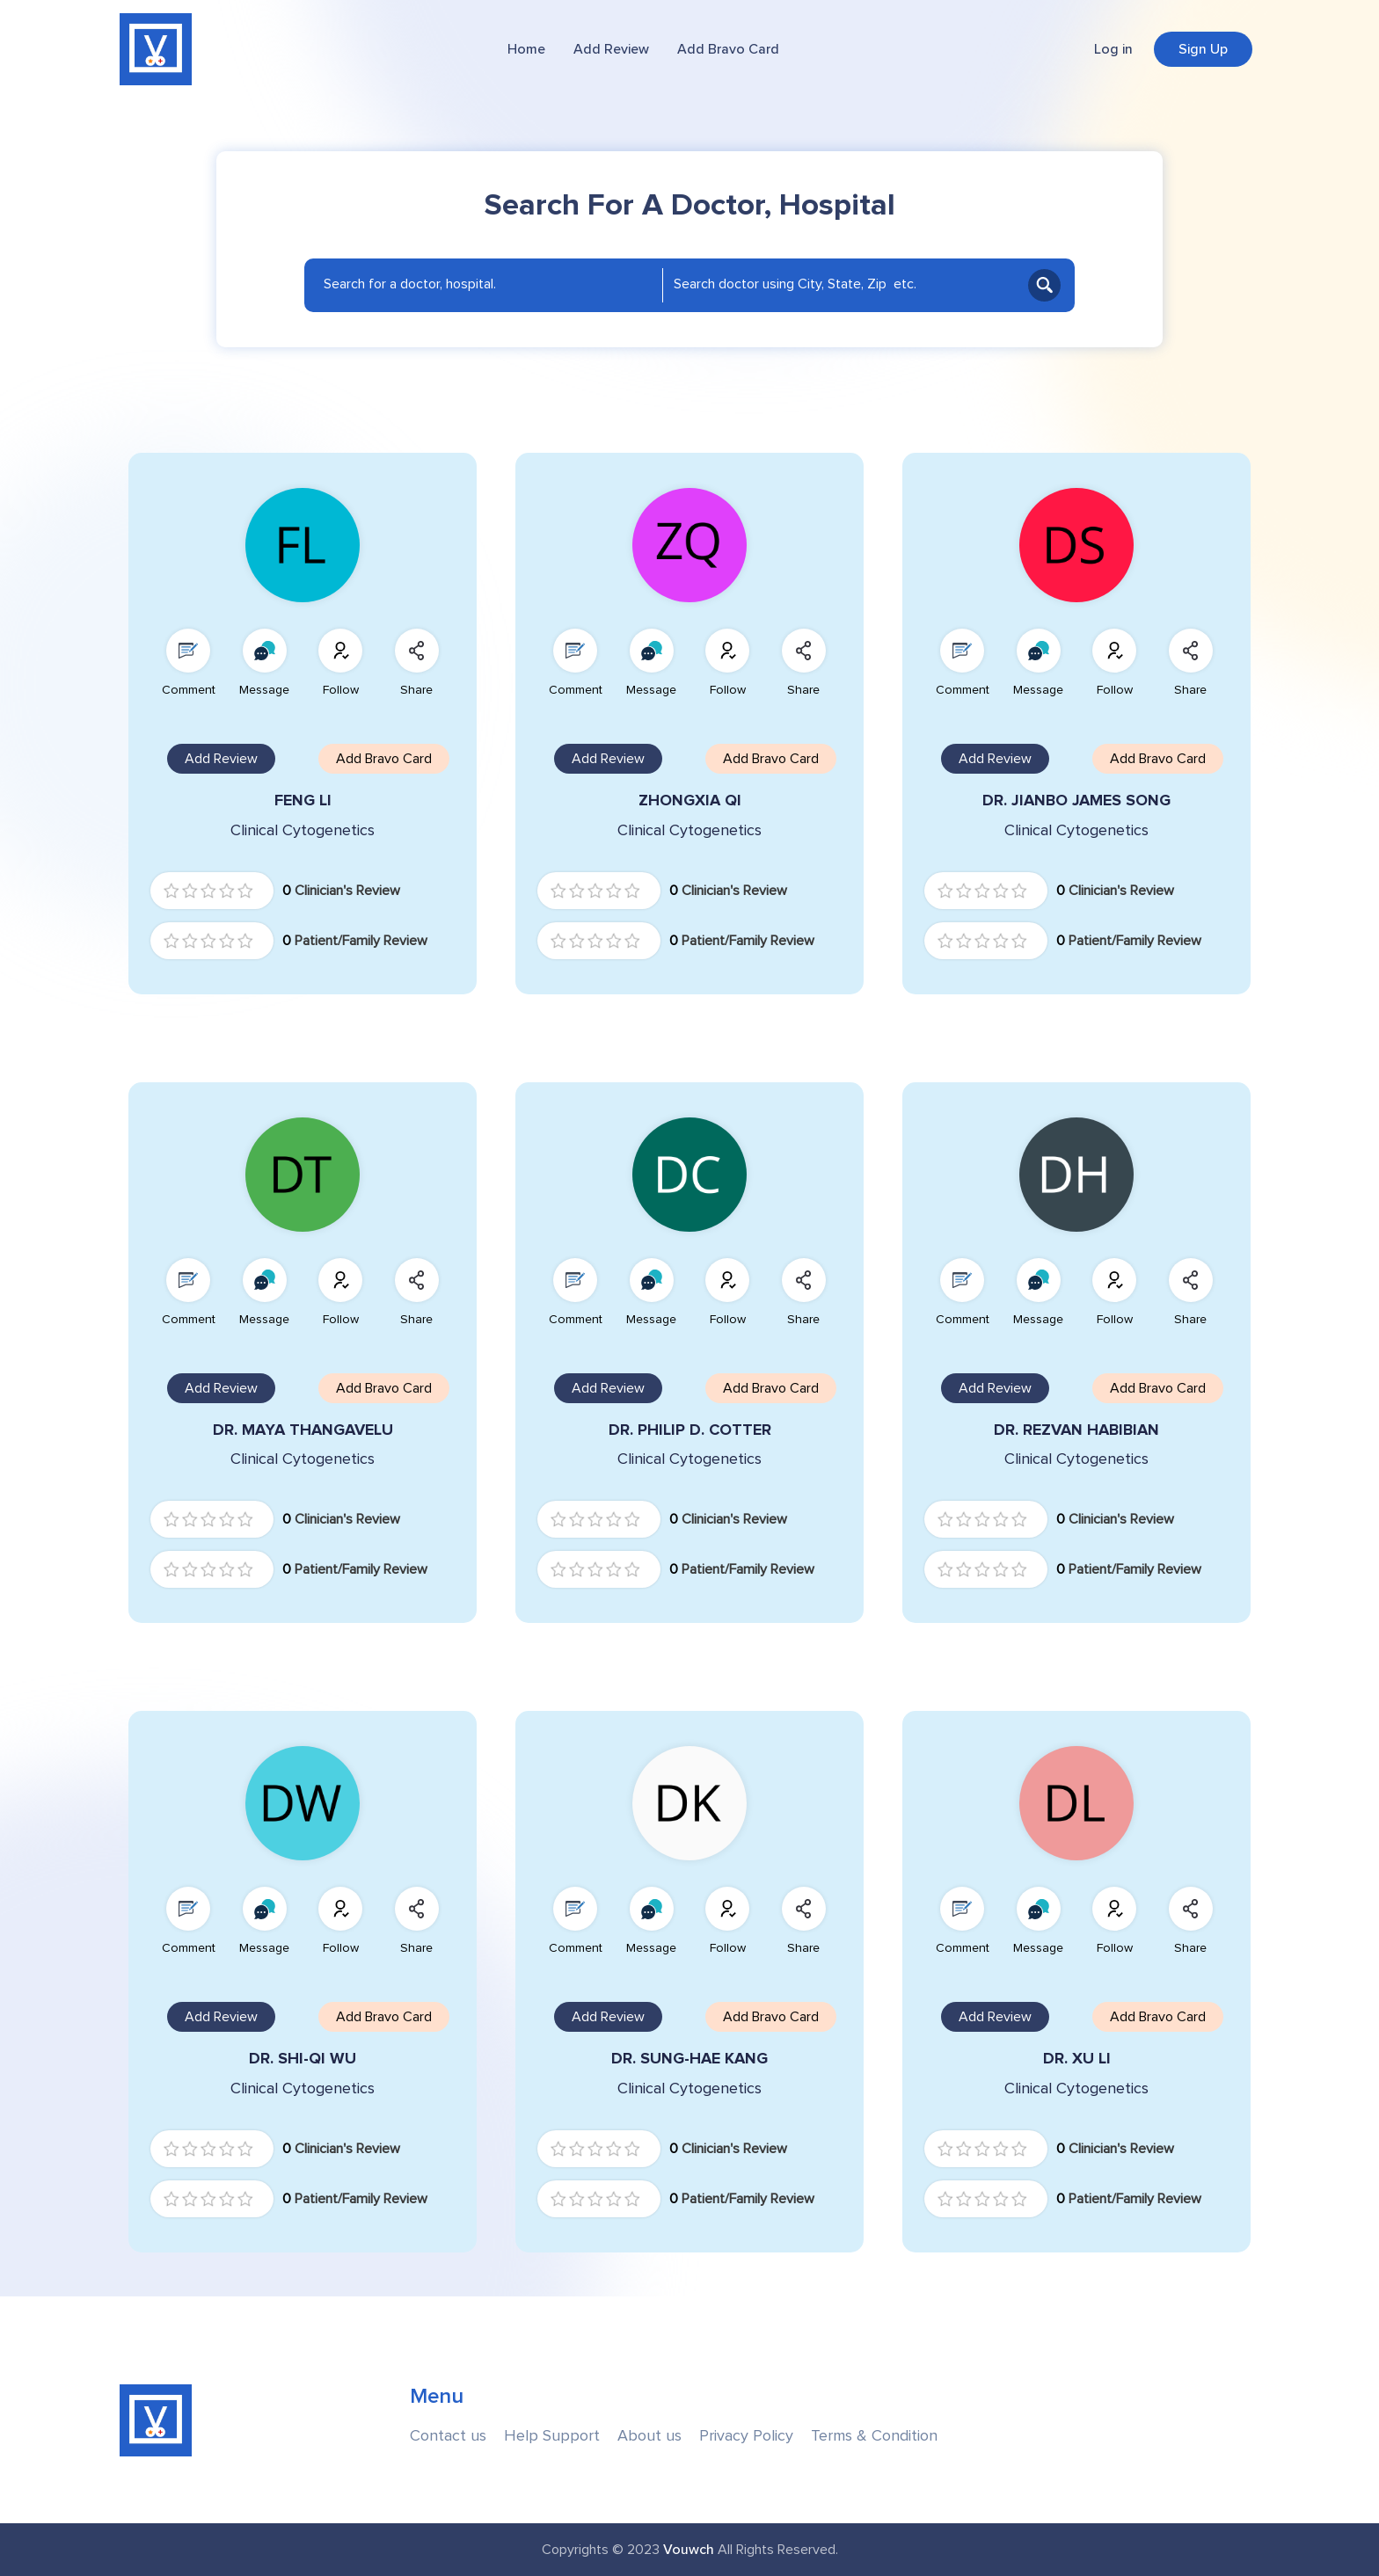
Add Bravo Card (728, 49)
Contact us (448, 2436)
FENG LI (303, 800)
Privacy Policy (746, 2436)
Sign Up (1203, 49)
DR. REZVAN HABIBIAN (1076, 1430)
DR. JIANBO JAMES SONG (1076, 800)
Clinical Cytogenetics (302, 830)
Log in (1113, 49)
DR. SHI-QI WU (302, 2058)
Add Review (611, 49)
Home (526, 49)
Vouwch (688, 2549)
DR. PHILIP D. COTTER (690, 1430)
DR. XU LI (1077, 2058)
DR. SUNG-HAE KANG (689, 2058)
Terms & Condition (874, 2436)
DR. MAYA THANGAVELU (303, 1430)
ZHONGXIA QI (689, 800)
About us (649, 2436)
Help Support (552, 2436)
